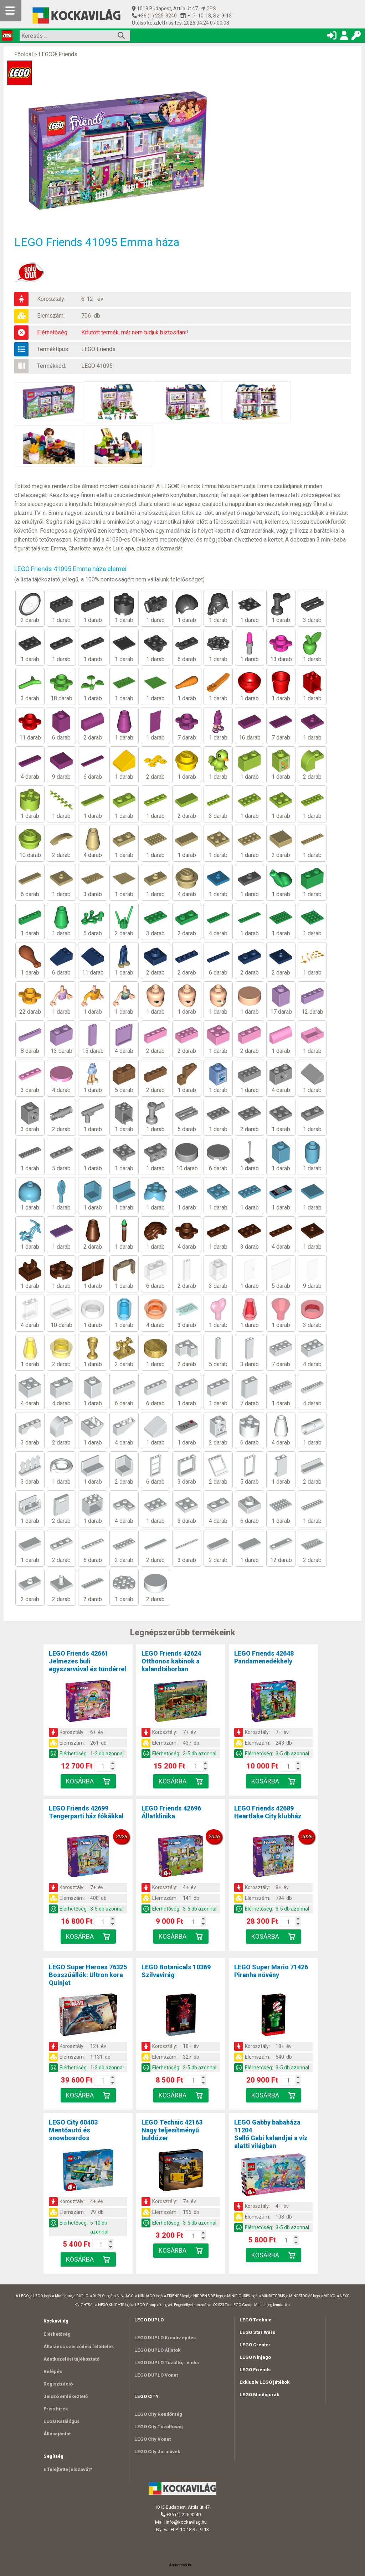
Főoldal (23, 54)
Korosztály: (51, 299)
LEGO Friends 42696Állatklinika (171, 1812)
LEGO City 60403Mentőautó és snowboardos (73, 2130)
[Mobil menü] (10, 10)
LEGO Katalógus (61, 2421)
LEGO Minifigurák (259, 2394)
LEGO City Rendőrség (158, 2414)
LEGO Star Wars (257, 2332)
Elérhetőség (57, 2334)
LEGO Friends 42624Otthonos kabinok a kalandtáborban (171, 1661)
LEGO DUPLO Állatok (157, 2350)
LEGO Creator (255, 2344)
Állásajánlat (57, 2433)
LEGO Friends (98, 349)
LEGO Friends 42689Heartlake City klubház (268, 1812)
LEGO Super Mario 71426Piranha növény (271, 1971)
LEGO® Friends (57, 54)
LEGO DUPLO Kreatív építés (165, 2337)
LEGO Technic (256, 2319)
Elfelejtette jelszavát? (67, 2469)
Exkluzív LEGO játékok (264, 2382)
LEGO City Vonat (152, 2439)
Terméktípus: (53, 349)
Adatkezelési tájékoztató (71, 2359)
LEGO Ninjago (255, 2357)
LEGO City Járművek (157, 2451)
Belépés (52, 2371)
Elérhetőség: (52, 332)
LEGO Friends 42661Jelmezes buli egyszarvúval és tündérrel (87, 1661)
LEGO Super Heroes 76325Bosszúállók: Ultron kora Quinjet (88, 1974)
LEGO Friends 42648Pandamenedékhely (264, 1657)
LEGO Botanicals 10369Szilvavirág (176, 1971)
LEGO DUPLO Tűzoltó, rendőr (167, 2362)
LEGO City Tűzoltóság (158, 2426)
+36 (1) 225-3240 (157, 16)
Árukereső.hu (180, 2565)
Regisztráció (58, 2384)
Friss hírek (55, 2409)
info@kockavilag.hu (186, 2522)
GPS (208, 8)
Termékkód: (51, 365)
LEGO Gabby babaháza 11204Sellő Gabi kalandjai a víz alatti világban (271, 2133)
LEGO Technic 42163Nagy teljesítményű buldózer (172, 2130)
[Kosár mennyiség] (103, 1766)
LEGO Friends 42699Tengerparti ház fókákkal (86, 1812)
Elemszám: (51, 315)
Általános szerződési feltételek (78, 2346)
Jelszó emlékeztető (65, 2396)
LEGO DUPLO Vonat (156, 2375)
